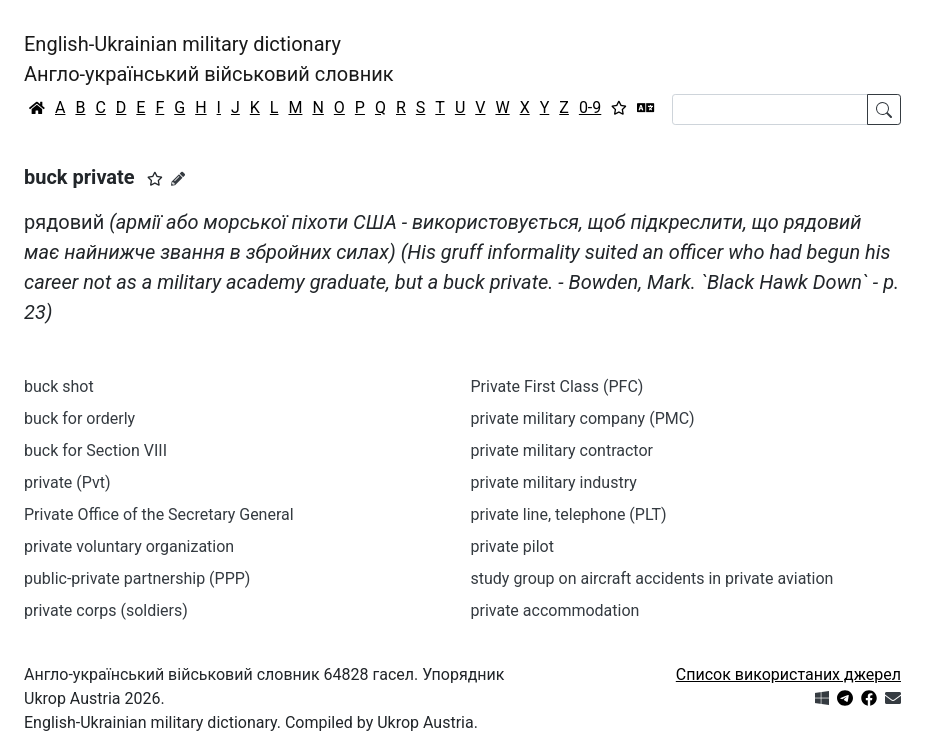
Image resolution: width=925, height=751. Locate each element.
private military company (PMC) (583, 418)
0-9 (590, 107)
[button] (155, 179)
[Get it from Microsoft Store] (822, 698)
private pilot (512, 546)
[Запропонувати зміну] (178, 179)
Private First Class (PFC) (557, 386)
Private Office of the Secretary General (159, 514)
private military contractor (562, 450)
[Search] (770, 109)
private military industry (554, 482)
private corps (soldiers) (106, 610)
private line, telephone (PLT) (569, 514)
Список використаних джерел (788, 674)
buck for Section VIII (95, 450)
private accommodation (555, 610)
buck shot (59, 386)
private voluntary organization (129, 546)
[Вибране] (619, 108)
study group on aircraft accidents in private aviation (652, 578)
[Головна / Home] (37, 108)
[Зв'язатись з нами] (893, 698)
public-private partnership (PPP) (137, 578)
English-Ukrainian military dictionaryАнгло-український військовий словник (209, 59)
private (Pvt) (67, 482)
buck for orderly (79, 418)
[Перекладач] (646, 108)
